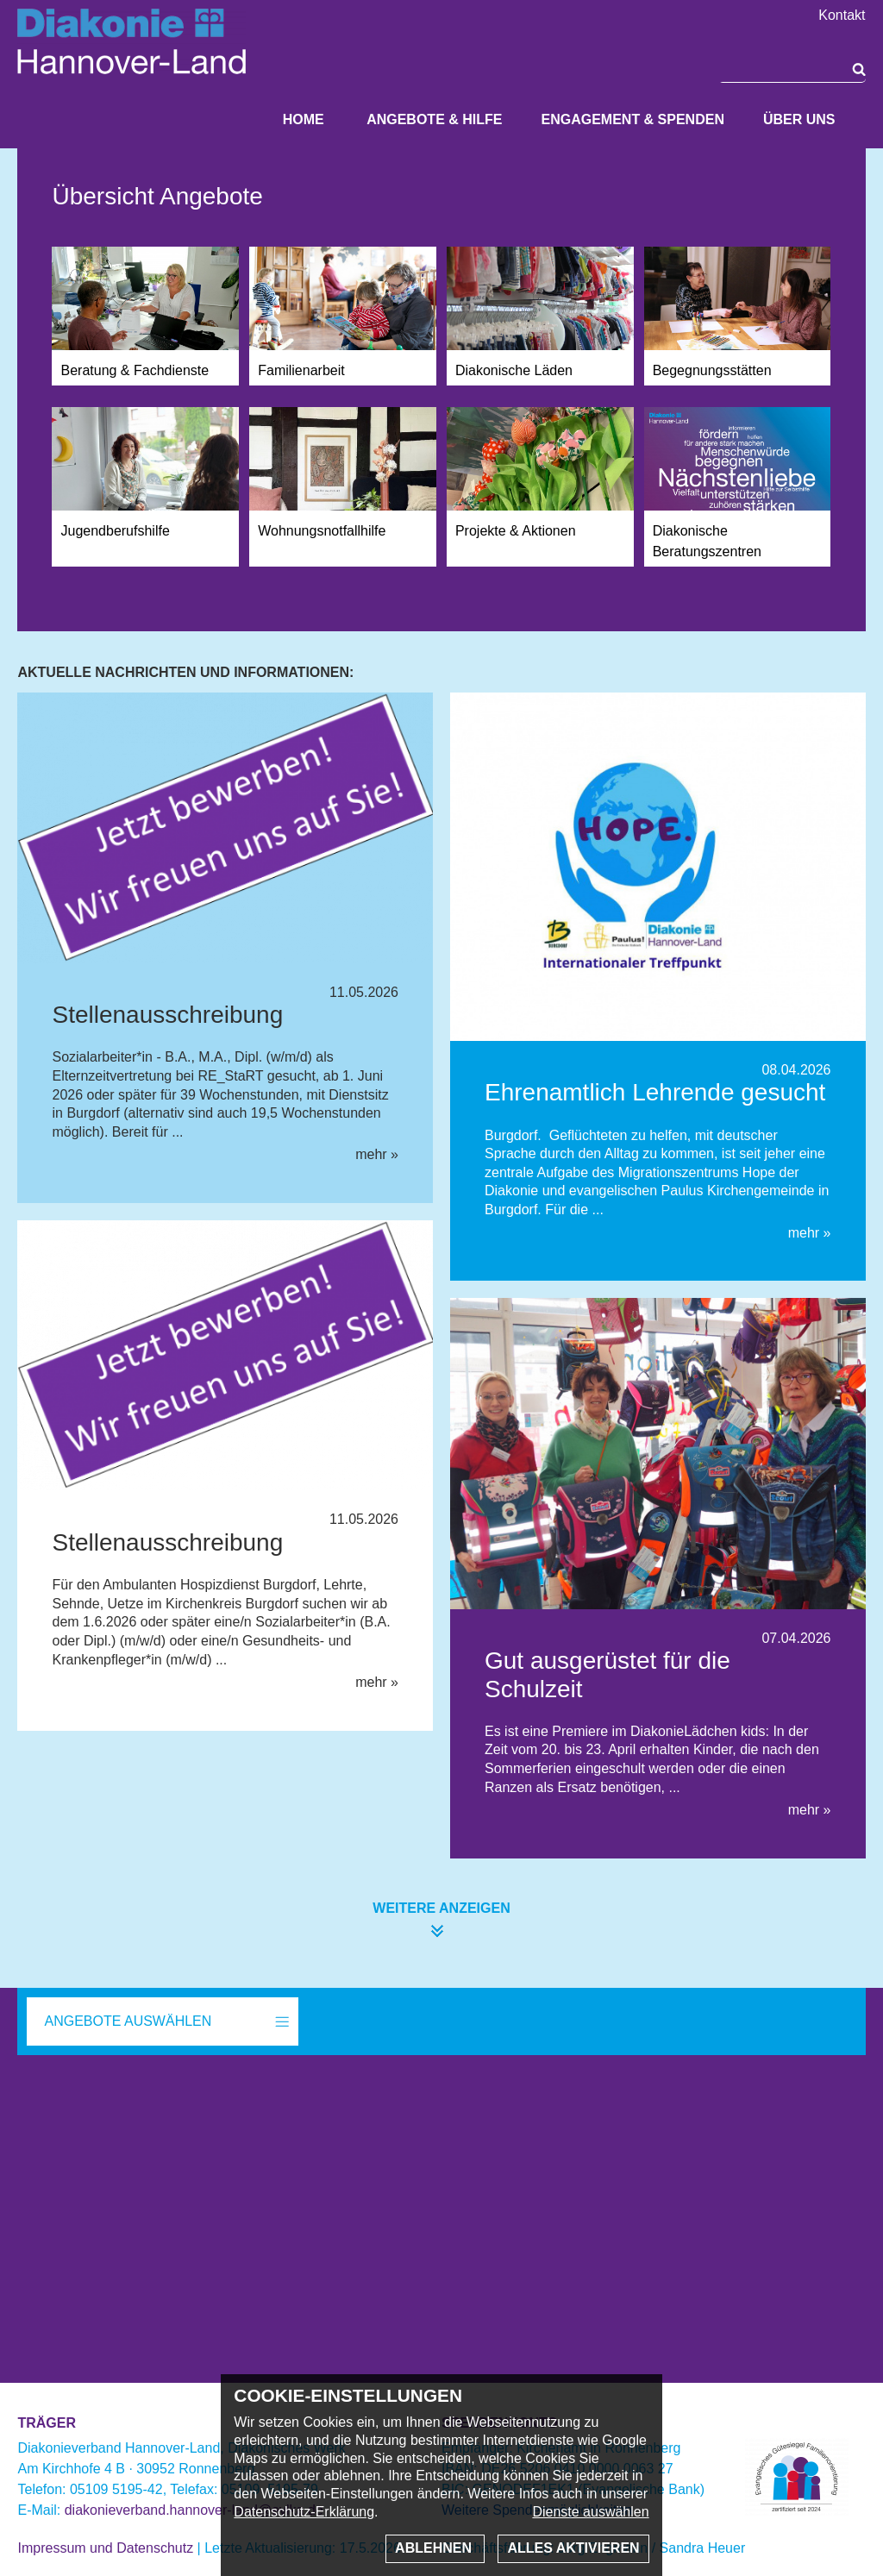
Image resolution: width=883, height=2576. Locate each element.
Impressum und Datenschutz (105, 2548)
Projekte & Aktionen (515, 530)
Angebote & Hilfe (434, 119)
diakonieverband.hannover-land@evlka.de (194, 2510)
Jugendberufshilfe (114, 530)
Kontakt (841, 15)
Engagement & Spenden (632, 119)
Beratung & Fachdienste (134, 370)
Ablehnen (435, 2548)
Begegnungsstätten (712, 370)
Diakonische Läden (514, 370)
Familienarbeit (301, 370)
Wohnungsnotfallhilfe (321, 530)
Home (303, 119)
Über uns (799, 119)
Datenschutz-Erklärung (304, 2511)
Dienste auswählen (590, 2511)
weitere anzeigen (441, 1908)
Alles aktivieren (573, 2548)
